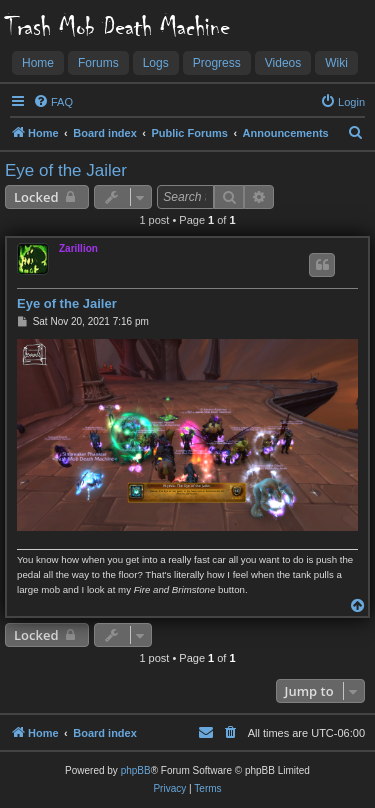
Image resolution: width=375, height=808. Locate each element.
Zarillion (78, 248)
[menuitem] (53, 102)
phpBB (136, 770)
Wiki (336, 63)
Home (38, 63)
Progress (217, 63)
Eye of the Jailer (66, 170)
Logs (156, 63)
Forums (98, 63)
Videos (283, 63)
